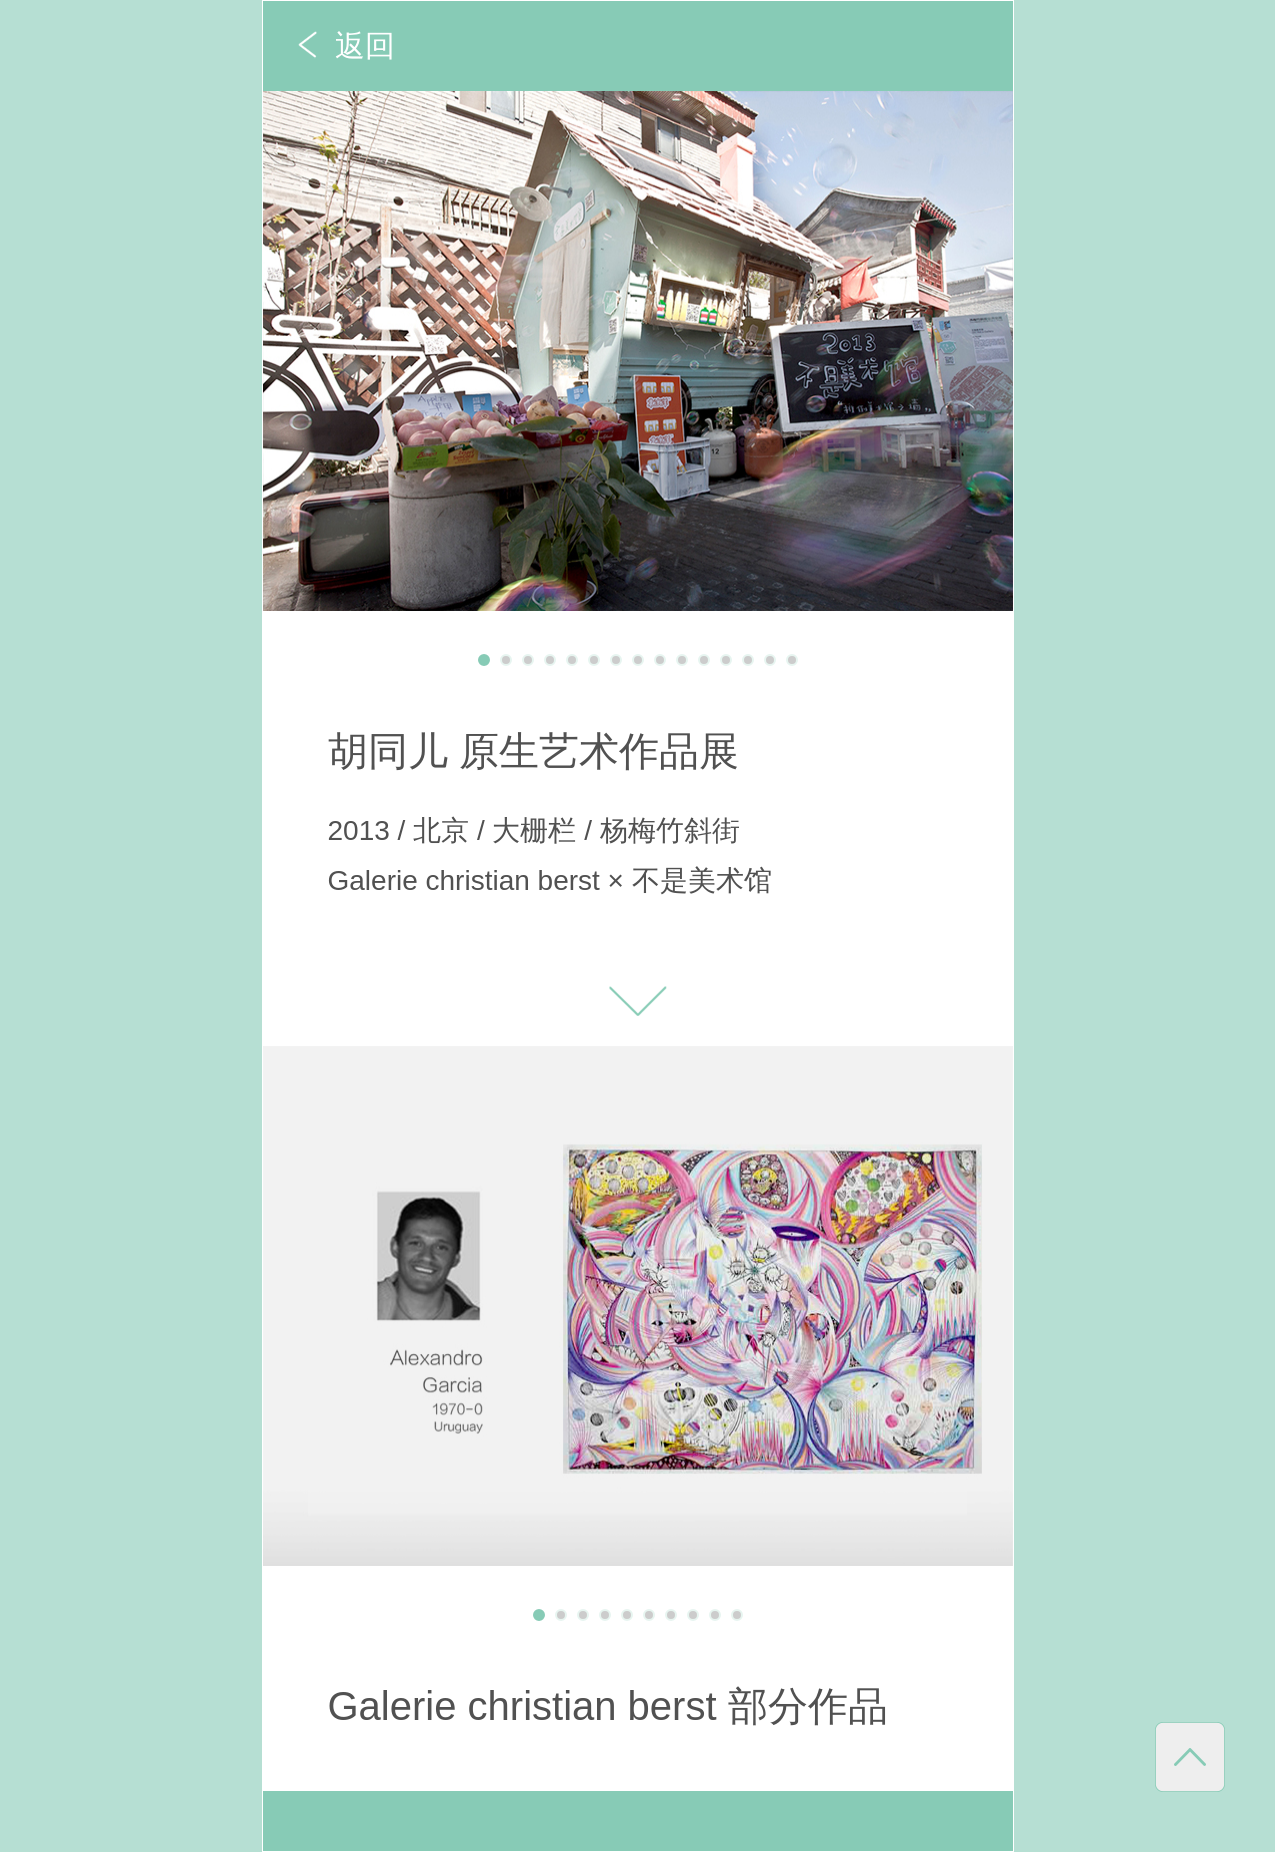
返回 (365, 45)
